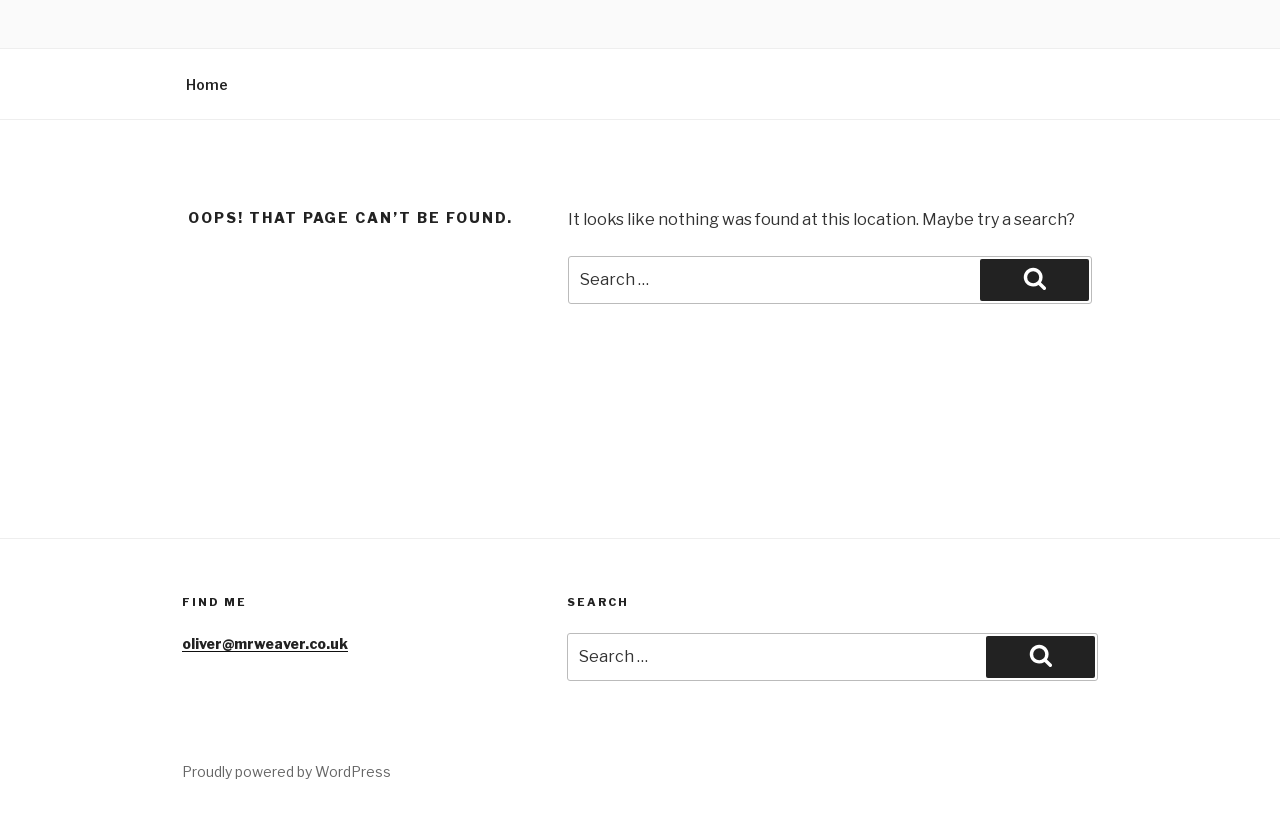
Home (207, 84)
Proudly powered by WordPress (286, 771)
